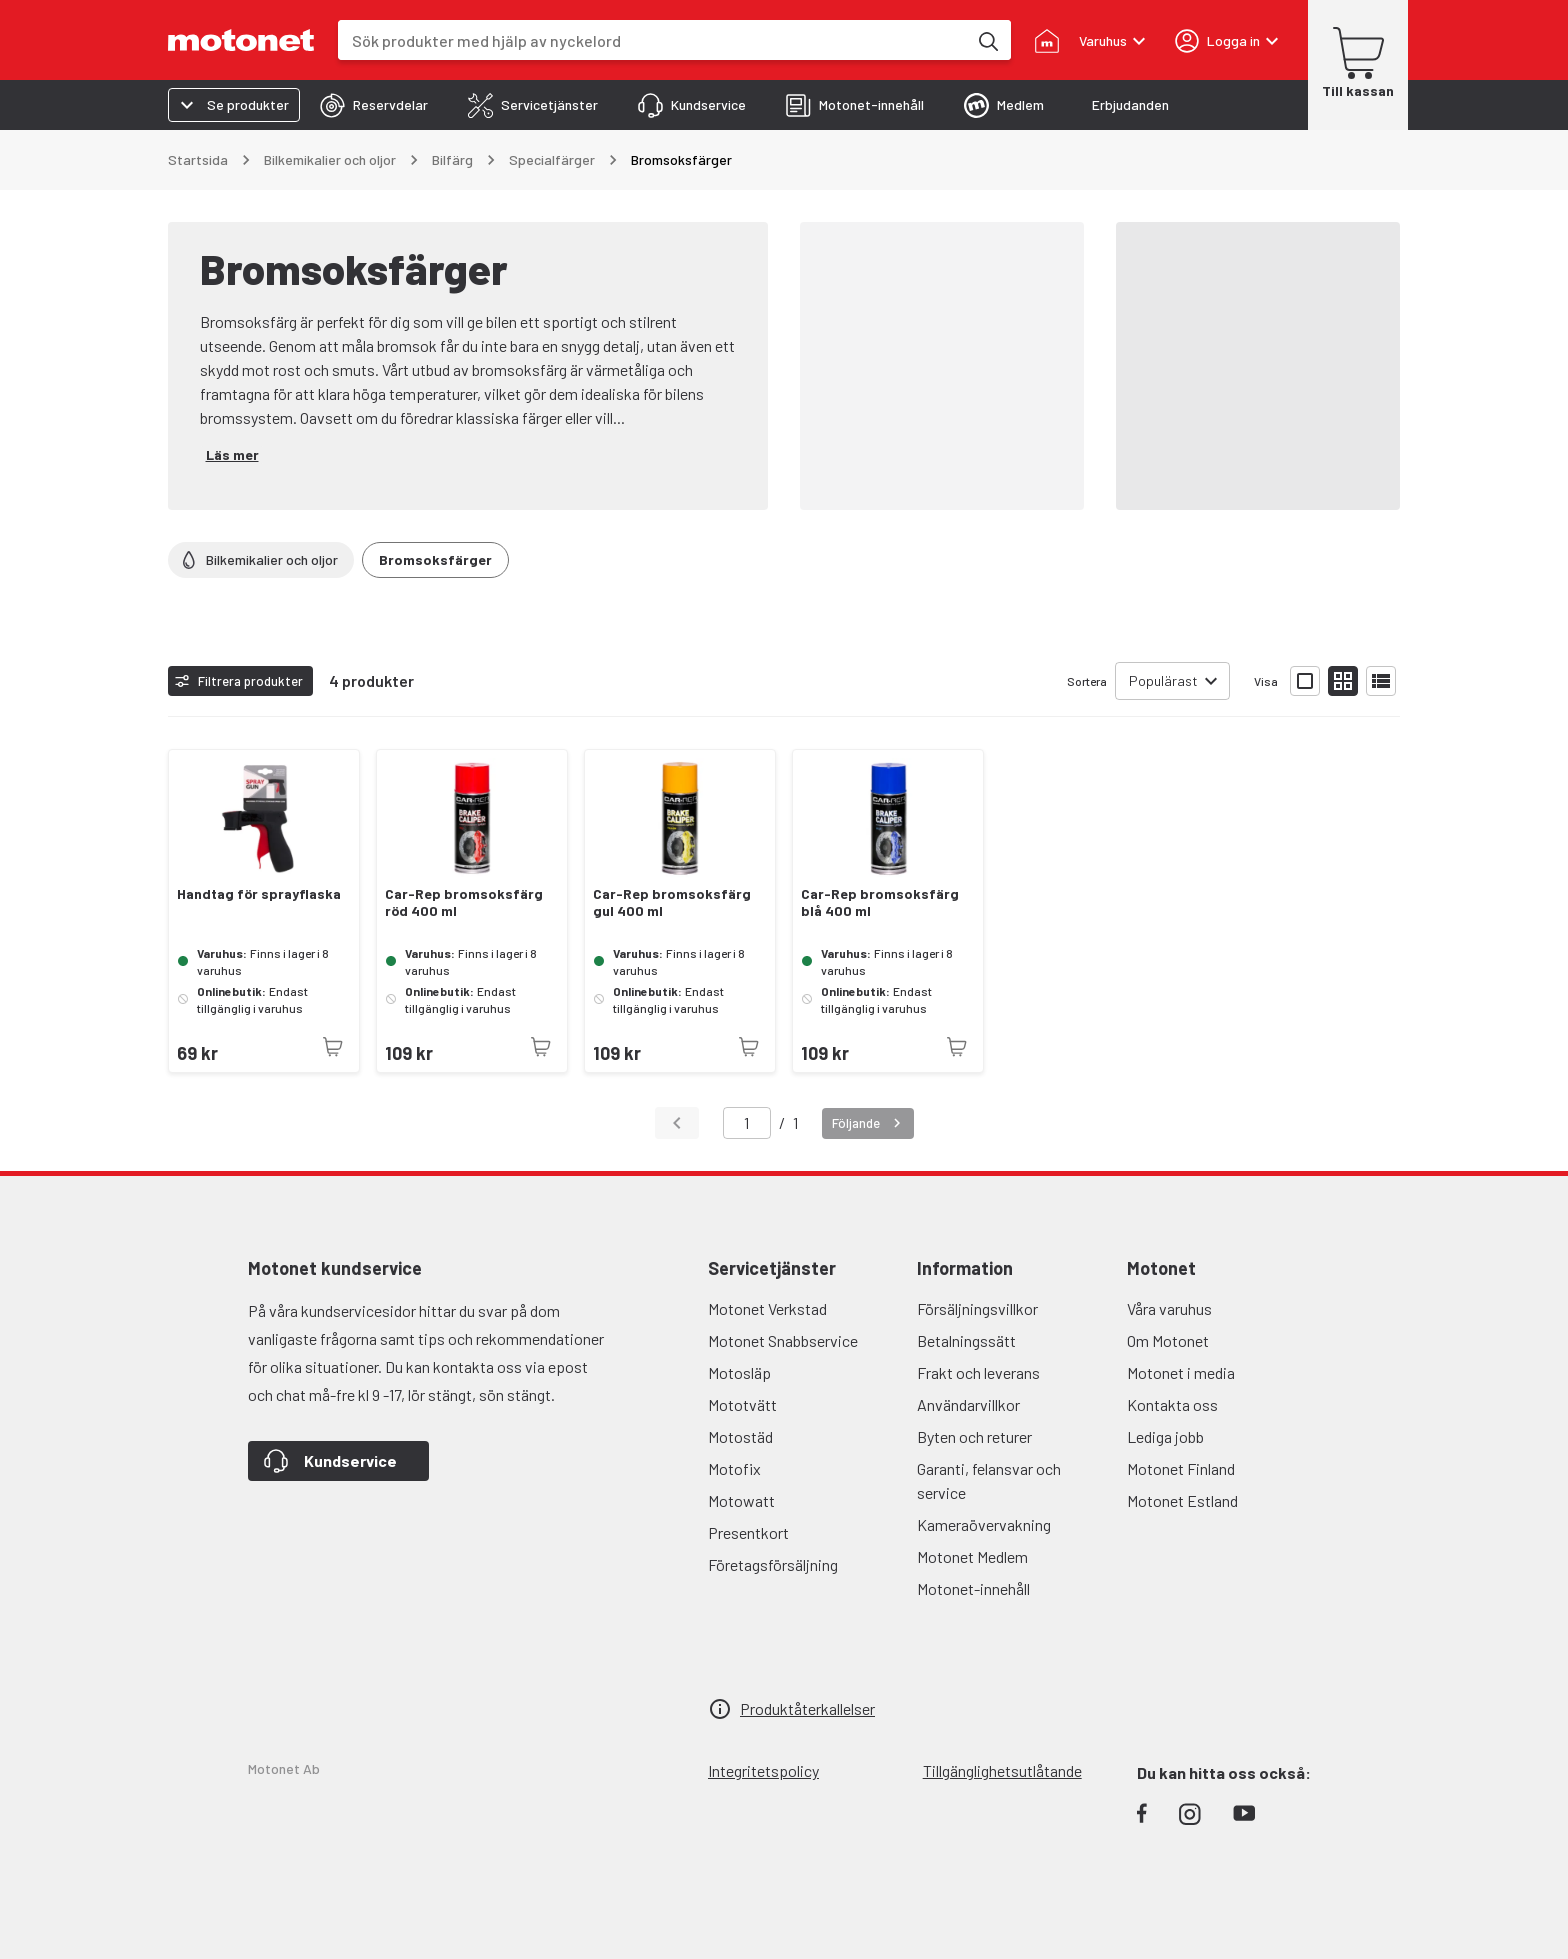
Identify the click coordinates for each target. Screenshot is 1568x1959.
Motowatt (741, 1500)
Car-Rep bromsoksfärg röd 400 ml (464, 902)
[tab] (374, 105)
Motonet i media (1181, 1372)
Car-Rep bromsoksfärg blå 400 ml (880, 902)
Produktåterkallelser (807, 1708)
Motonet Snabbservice (783, 1340)
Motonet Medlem (972, 1556)
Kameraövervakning (984, 1524)
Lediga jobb (1165, 1436)
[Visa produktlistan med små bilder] (1343, 681)
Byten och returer (974, 1436)
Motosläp (739, 1372)
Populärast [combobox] (1163, 680)
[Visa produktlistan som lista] (1381, 681)
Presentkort (748, 1532)
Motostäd (740, 1436)
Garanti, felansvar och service (989, 1480)
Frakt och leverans (978, 1372)
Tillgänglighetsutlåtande (1002, 1770)
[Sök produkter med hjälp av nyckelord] (987, 40)
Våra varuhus (1169, 1308)
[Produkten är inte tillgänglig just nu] (333, 1047)
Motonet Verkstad (767, 1308)
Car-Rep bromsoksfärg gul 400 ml (672, 902)
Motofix (734, 1468)
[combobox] (652, 40)
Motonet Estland (1182, 1500)
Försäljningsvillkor (977, 1308)
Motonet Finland (1181, 1468)
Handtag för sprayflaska (259, 894)
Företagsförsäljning (773, 1564)
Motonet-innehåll (973, 1588)
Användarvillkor (968, 1404)
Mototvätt (742, 1404)
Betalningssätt (966, 1340)
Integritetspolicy (763, 1770)
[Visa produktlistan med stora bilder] (1305, 681)
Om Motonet (1168, 1340)
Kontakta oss (1172, 1404)
